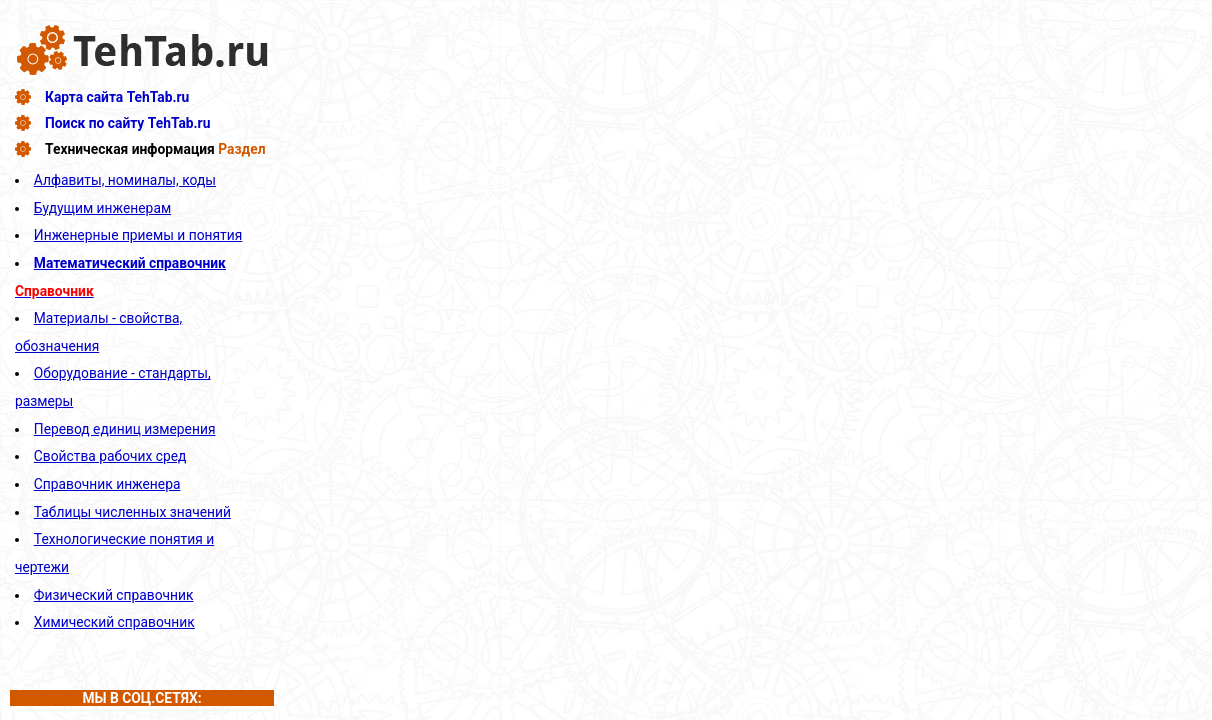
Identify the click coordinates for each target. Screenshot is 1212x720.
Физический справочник (114, 595)
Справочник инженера (107, 484)
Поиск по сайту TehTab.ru (127, 123)
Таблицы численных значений (132, 512)
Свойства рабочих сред (110, 456)
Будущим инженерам (102, 208)
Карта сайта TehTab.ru (117, 97)
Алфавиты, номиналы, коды (125, 180)
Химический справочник (114, 622)
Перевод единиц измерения (125, 429)
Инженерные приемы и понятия (138, 235)
